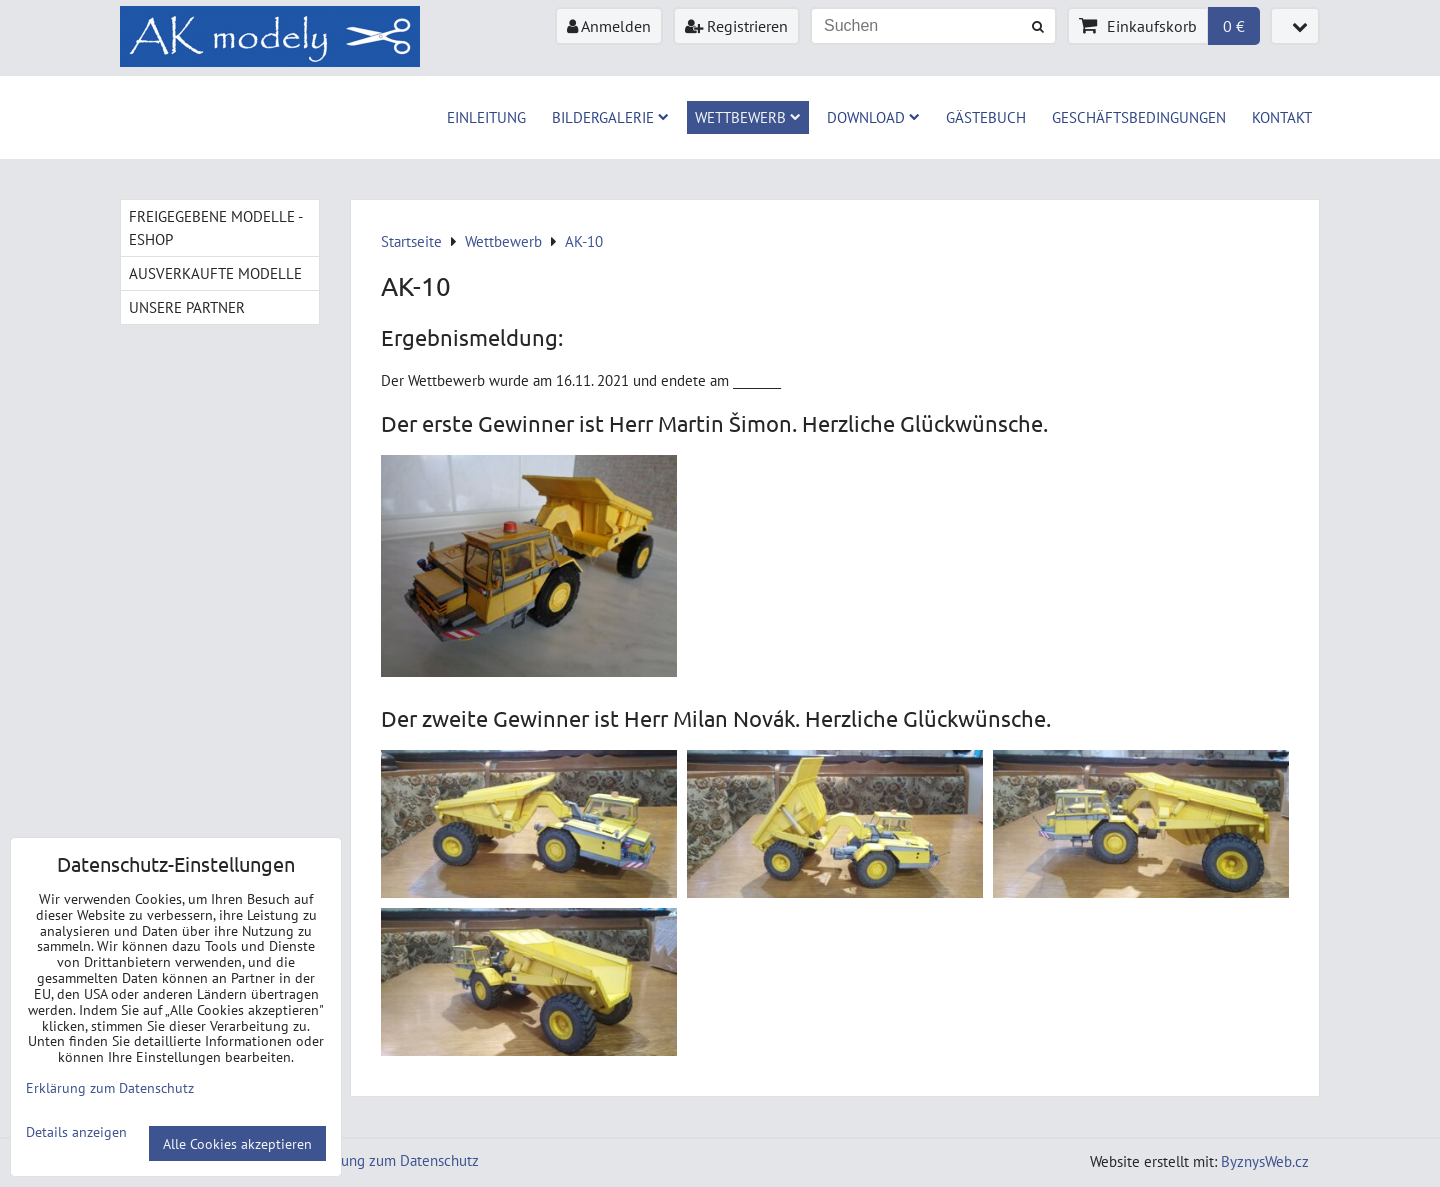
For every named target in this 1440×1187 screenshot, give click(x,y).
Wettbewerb (748, 117)
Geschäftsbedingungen (1139, 117)
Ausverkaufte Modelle (215, 273)
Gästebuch (986, 117)
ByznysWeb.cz (1265, 1161)
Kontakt (1282, 117)
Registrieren (736, 26)
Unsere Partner (187, 307)
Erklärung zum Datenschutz (392, 1160)
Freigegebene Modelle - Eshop (216, 227)
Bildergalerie (610, 117)
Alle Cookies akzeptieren (237, 1143)
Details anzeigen (76, 1132)
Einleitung (486, 117)
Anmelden (609, 26)
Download (873, 117)
